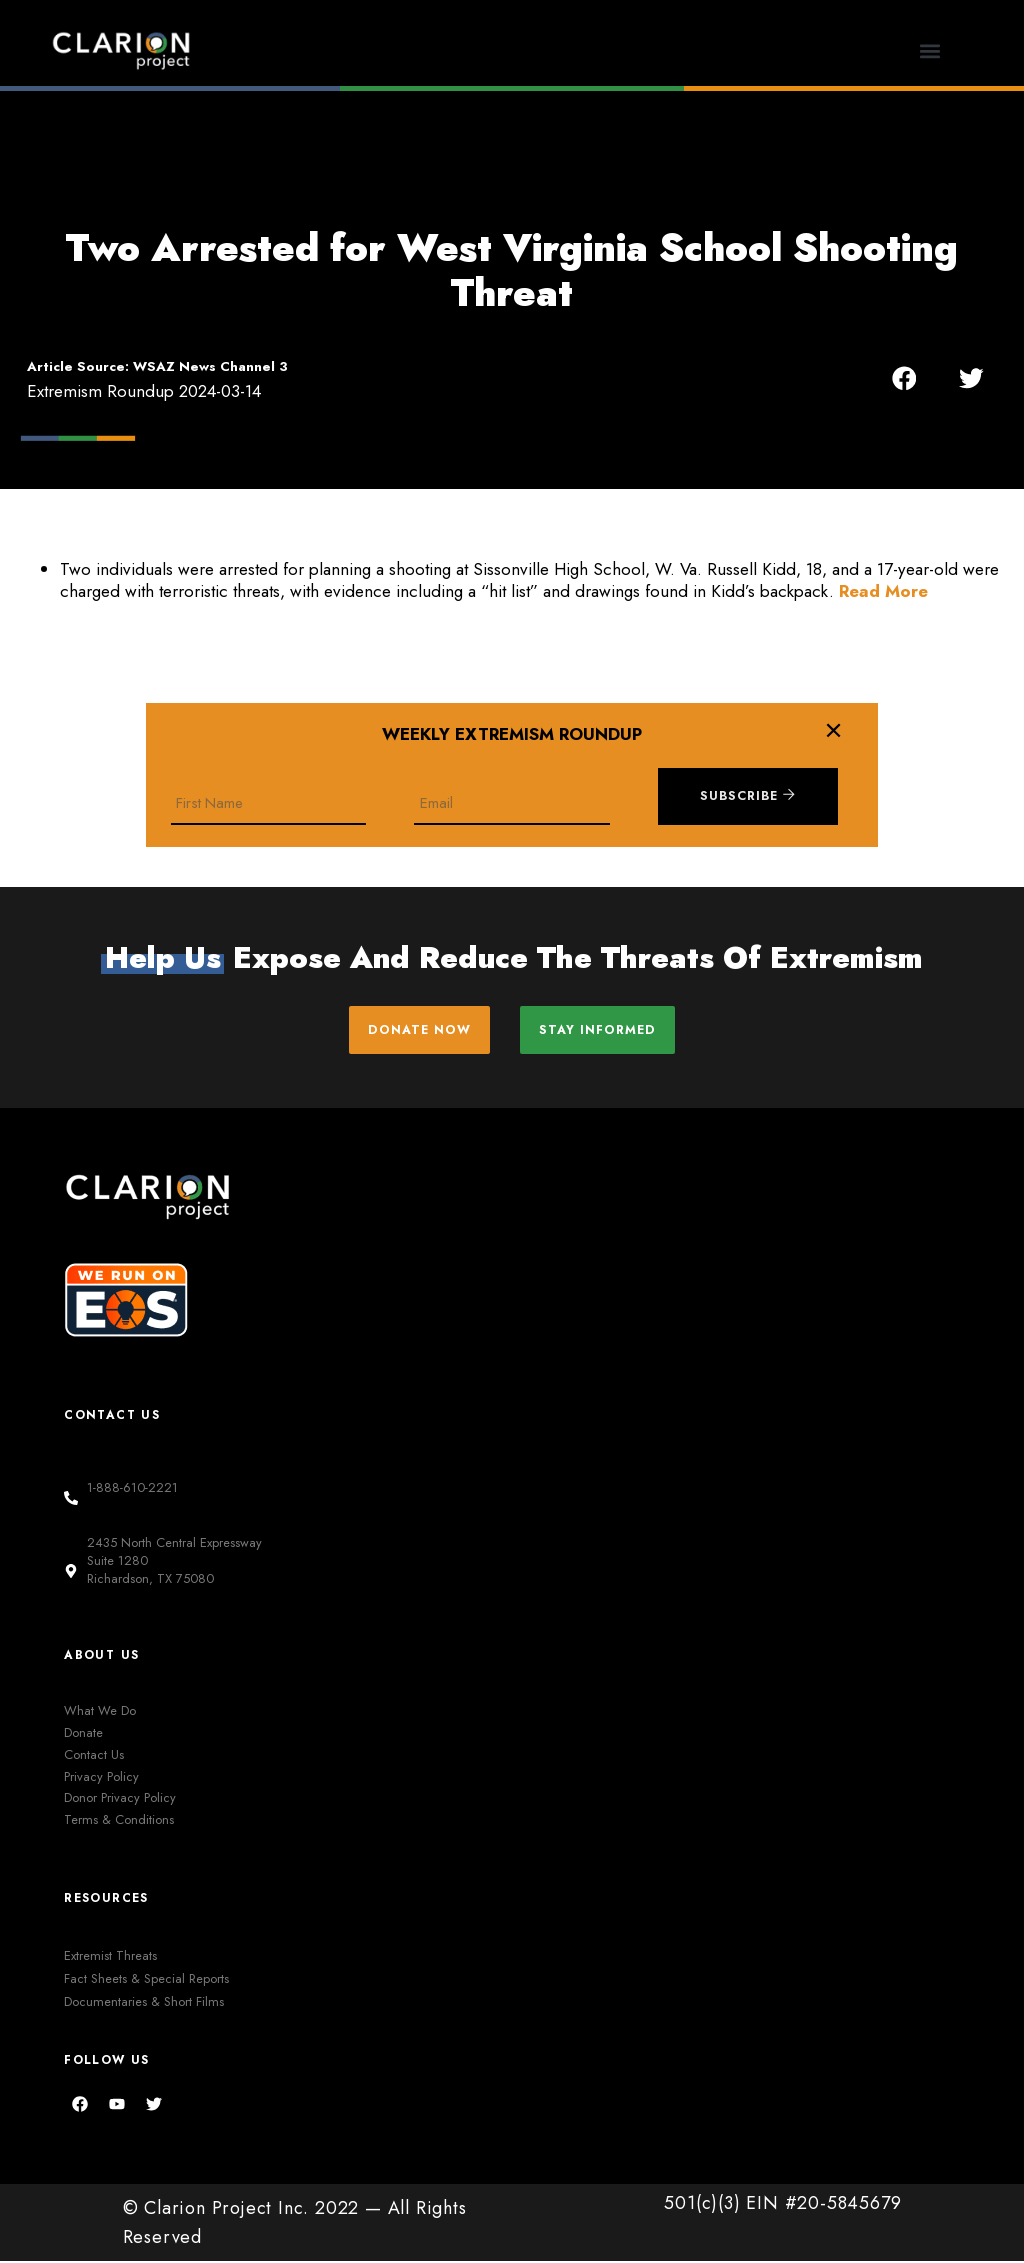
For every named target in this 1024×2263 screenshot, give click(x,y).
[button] (929, 50)
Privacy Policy (101, 1777)
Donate (83, 1734)
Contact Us (94, 1755)
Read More (883, 591)
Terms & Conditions (119, 1821)
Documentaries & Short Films (144, 2002)
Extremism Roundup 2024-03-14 (144, 391)
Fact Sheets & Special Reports (146, 1979)
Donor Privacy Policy (120, 1799)
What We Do (100, 1712)
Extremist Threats (110, 1956)
